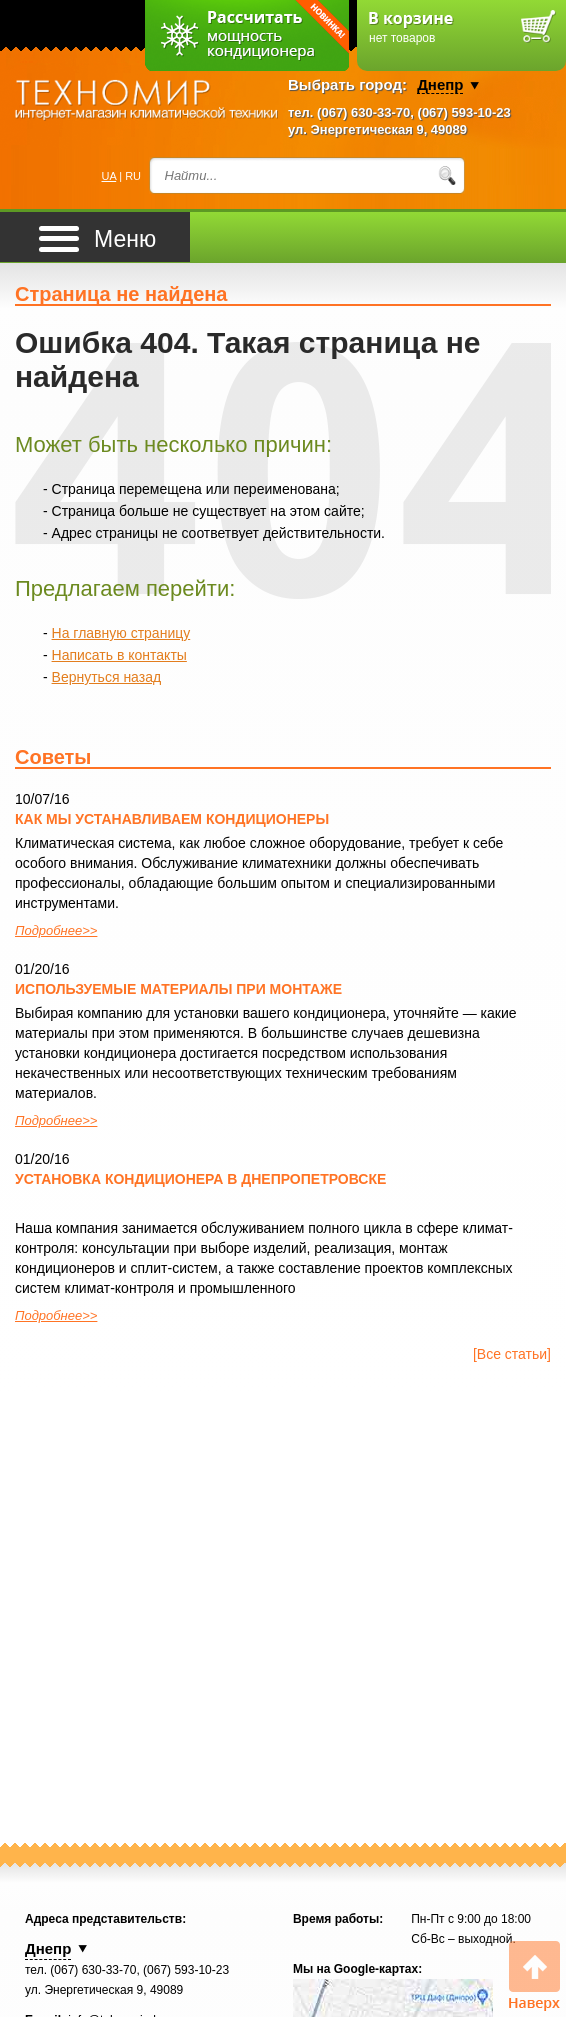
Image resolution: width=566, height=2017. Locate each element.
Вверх (534, 1976)
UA (109, 176)
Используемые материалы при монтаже (178, 989)
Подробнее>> (56, 930)
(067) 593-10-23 (464, 112)
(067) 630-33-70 (363, 112)
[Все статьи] (512, 1354)
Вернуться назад (107, 677)
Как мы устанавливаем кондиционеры (172, 819)
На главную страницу (121, 633)
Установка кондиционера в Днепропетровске (200, 1179)
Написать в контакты (119, 655)
